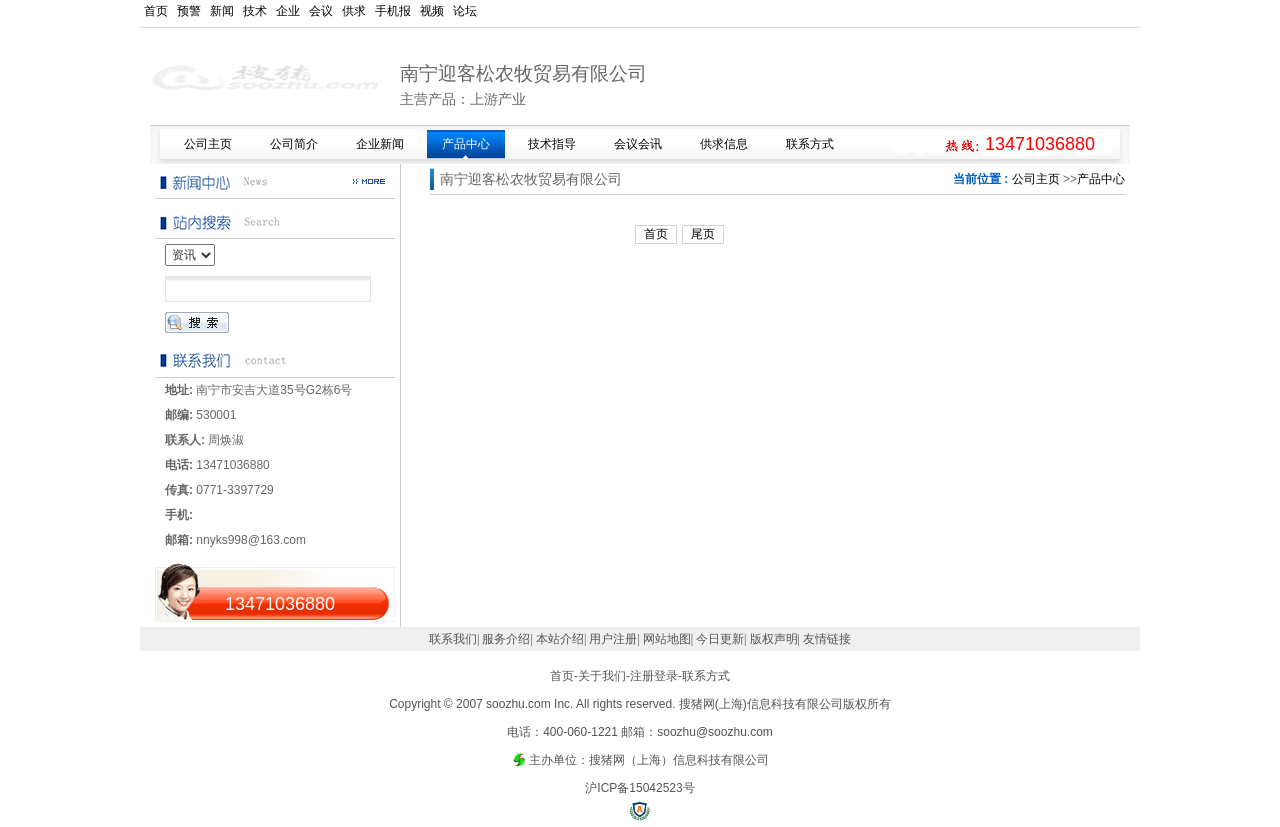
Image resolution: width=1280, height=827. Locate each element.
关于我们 (602, 676)
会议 (321, 11)
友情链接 (827, 639)
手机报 (393, 11)
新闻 (222, 11)
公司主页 (1036, 179)
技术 (255, 11)
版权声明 (774, 639)
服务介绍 (506, 639)
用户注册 (613, 639)
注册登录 (654, 676)
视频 (432, 11)
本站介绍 (560, 639)
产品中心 (1101, 179)
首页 (156, 11)
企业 (288, 11)
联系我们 (453, 639)
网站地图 (667, 639)
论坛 (465, 11)
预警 (189, 11)
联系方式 (706, 676)
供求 (354, 11)
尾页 (703, 234)
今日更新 (720, 639)
